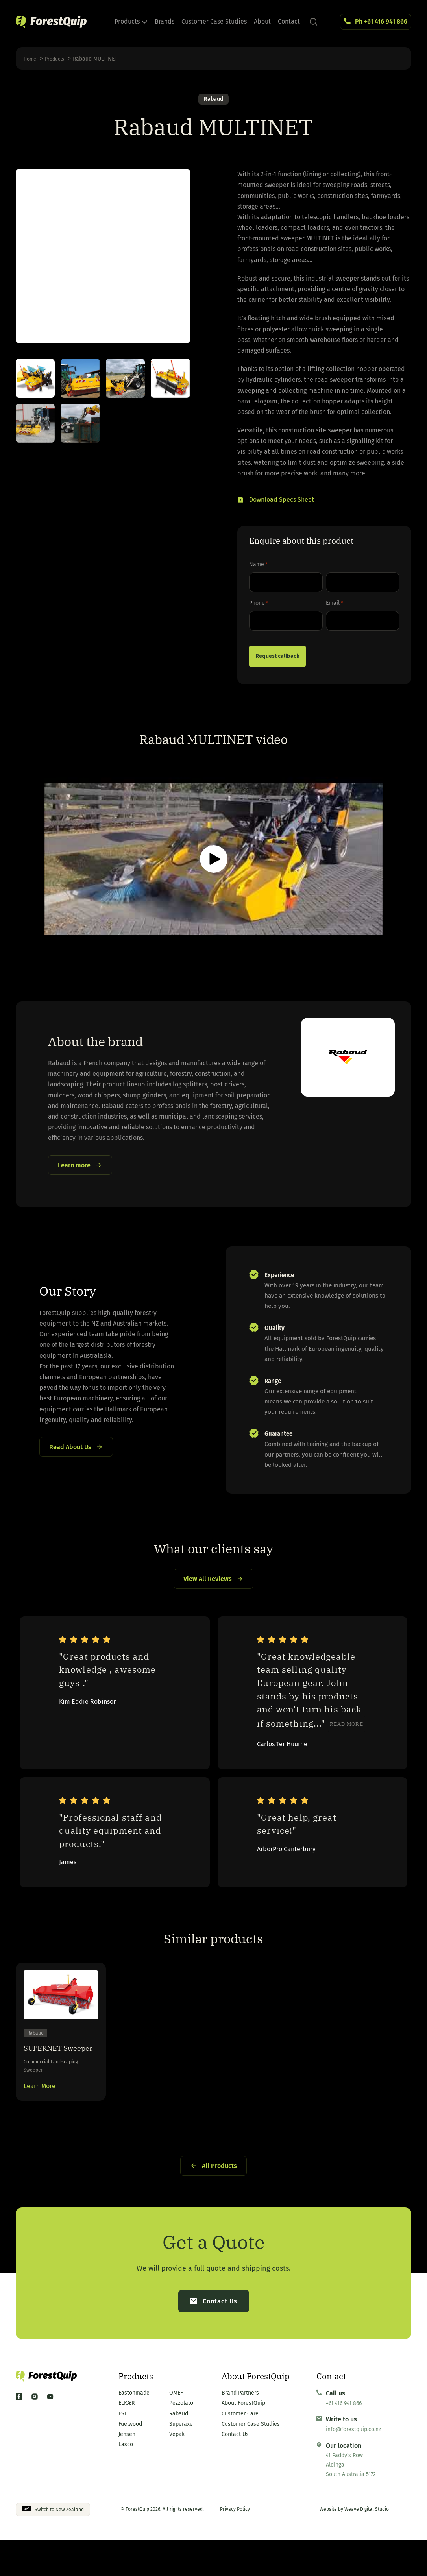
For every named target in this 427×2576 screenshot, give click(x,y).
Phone (258, 604)
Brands (164, 21)
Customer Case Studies (214, 21)
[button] (275, 502)
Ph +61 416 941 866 (381, 21)
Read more (346, 1728)
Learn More (39, 2114)
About (262, 21)
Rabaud (213, 99)
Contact (289, 21)
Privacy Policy (235, 2545)
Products (131, 21)
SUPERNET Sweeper (49, 2066)
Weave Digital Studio (366, 2545)
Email (334, 604)
